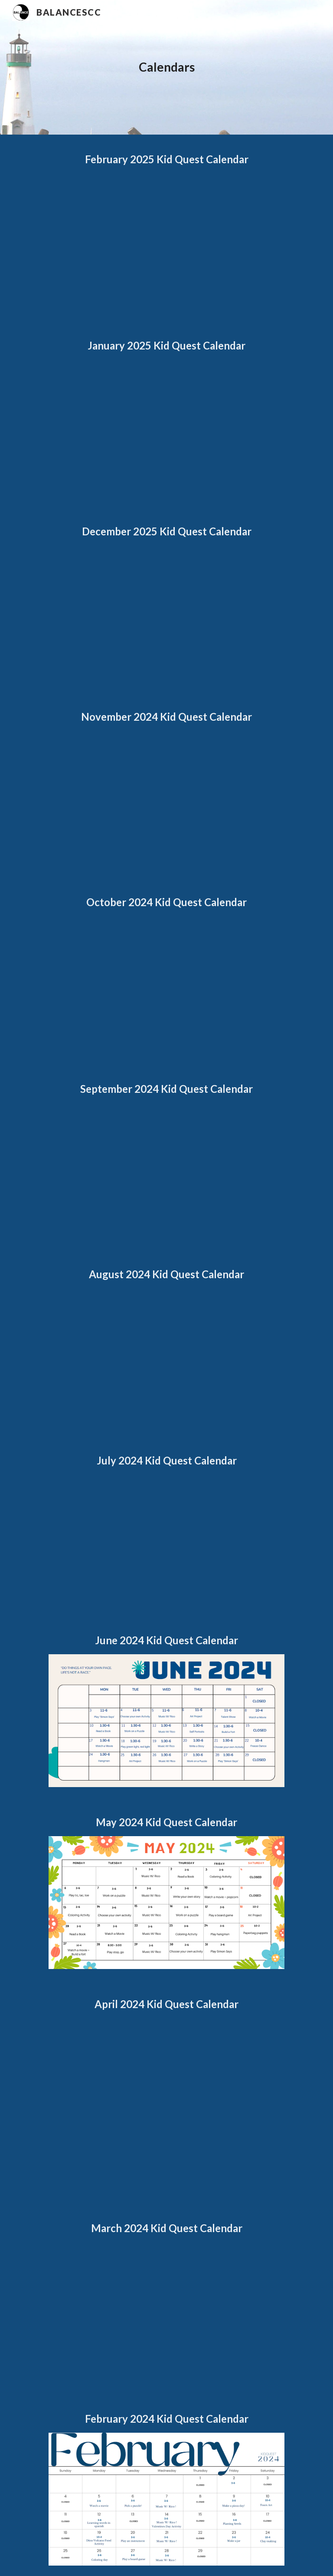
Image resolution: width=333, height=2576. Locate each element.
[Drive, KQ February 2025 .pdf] (166, 241)
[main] (166, 67)
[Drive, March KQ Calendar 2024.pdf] (166, 2313)
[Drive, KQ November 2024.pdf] (166, 799)
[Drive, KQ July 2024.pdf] (166, 1539)
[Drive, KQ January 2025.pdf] (166, 428)
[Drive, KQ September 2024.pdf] (166, 1171)
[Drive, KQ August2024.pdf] (166, 1357)
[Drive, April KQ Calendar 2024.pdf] (166, 2105)
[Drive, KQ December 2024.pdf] (166, 613)
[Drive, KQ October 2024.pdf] (166, 985)
